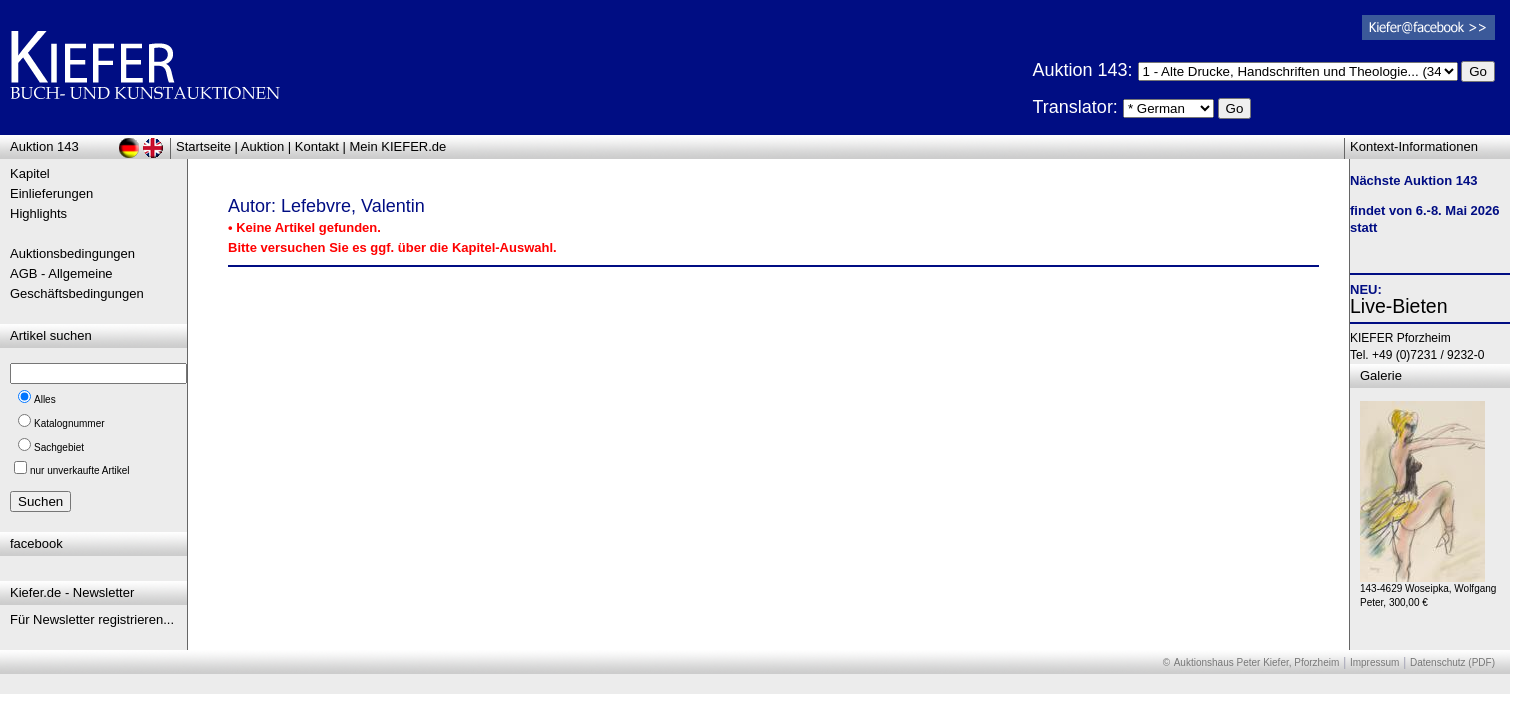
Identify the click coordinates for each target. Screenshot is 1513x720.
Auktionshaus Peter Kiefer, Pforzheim (1257, 662)
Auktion (262, 146)
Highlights (38, 213)
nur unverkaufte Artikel (80, 470)
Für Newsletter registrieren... (92, 619)
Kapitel (30, 173)
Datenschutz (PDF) (1452, 662)
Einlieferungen (51, 193)
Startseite (203, 146)
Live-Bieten (1399, 306)
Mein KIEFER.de (398, 146)
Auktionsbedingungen (72, 253)
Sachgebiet (59, 447)
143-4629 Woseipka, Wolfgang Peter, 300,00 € (1428, 590)
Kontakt (317, 146)
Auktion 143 (44, 146)
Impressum (1374, 662)
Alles (45, 399)
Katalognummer (69, 423)
